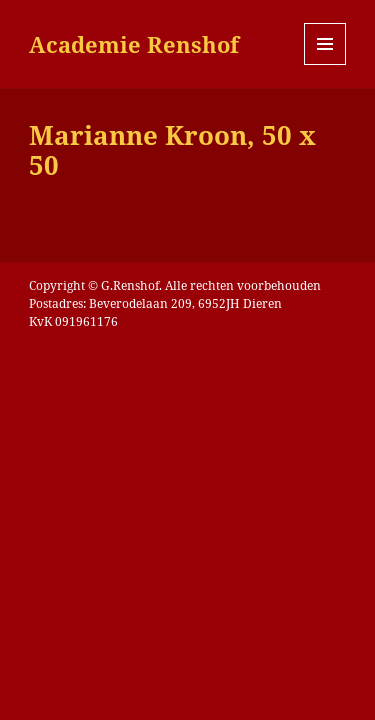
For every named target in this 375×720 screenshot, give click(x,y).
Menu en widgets (325, 64)
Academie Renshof (134, 44)
